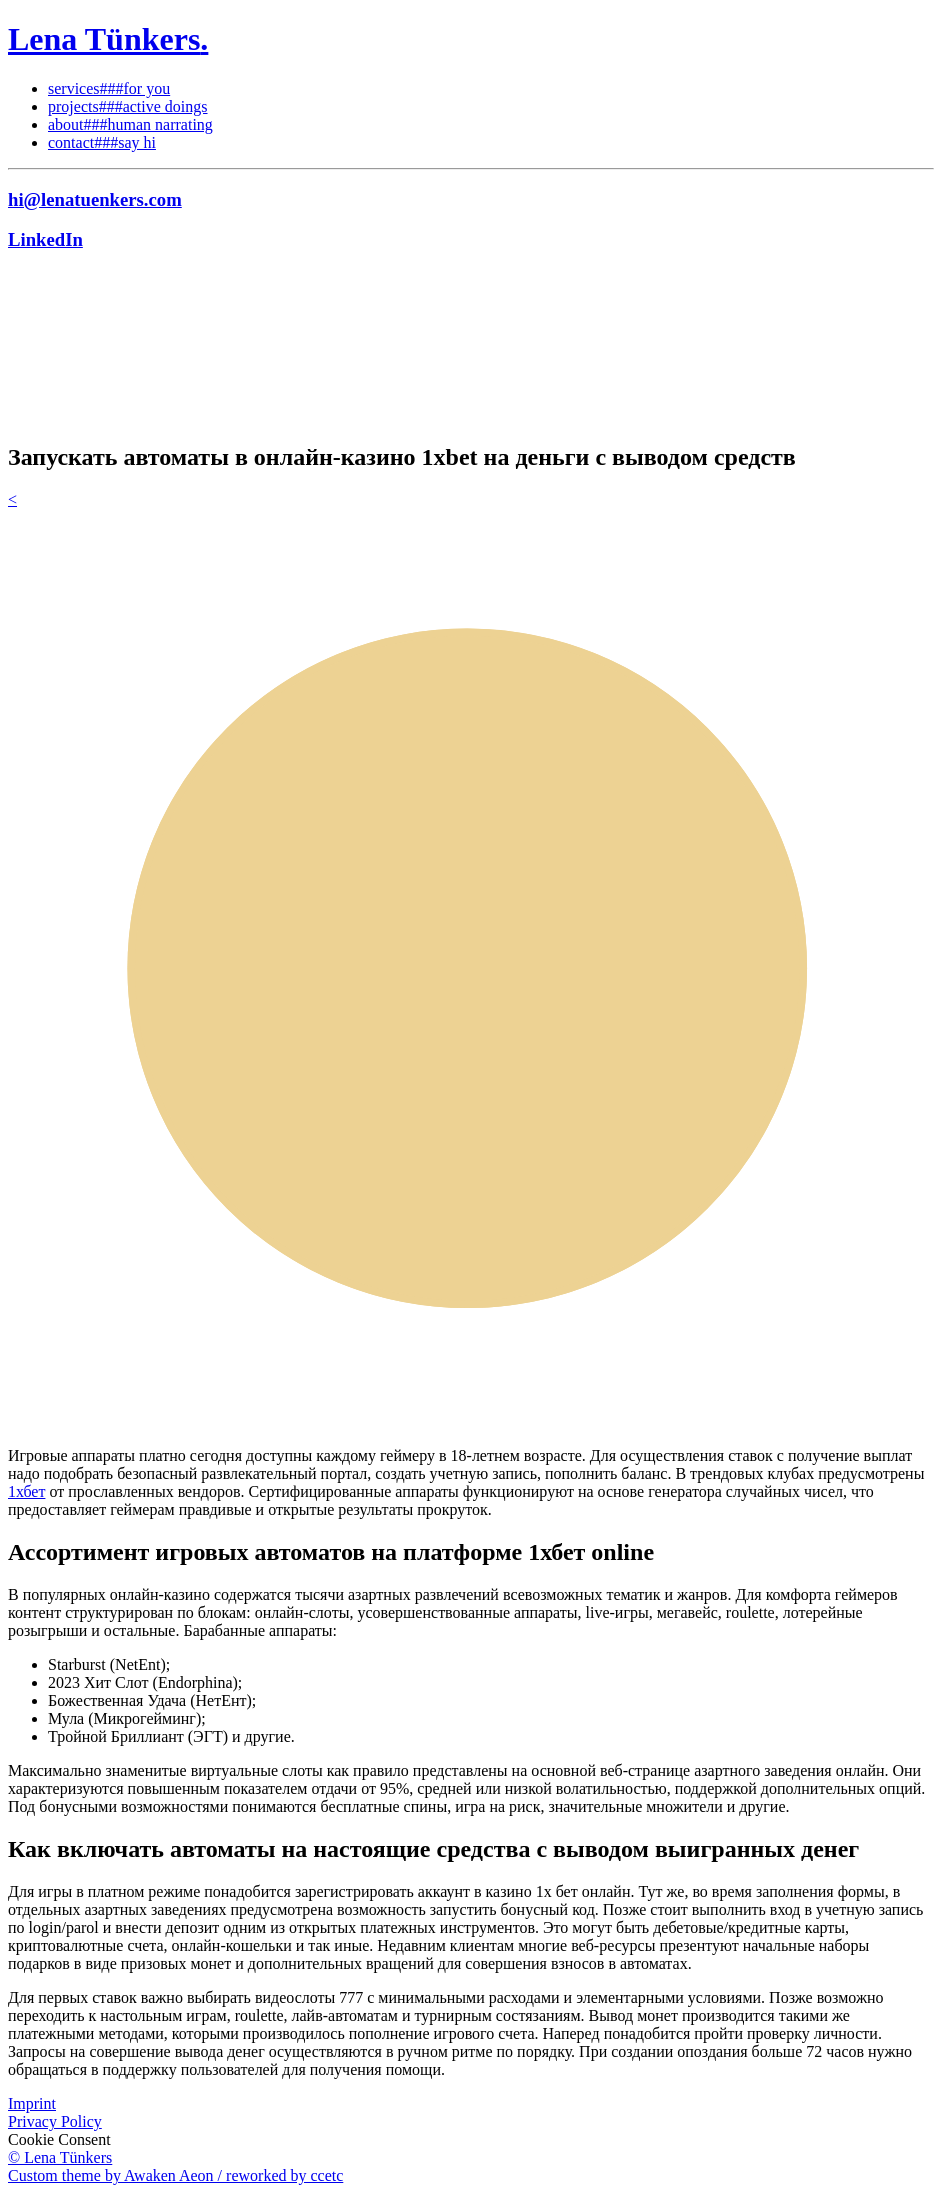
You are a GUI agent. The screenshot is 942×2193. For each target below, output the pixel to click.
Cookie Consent (59, 2139)
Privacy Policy (55, 2121)
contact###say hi (102, 142)
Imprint (32, 2103)
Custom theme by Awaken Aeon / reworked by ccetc (175, 2175)
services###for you (109, 88)
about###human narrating (130, 124)
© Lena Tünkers (60, 2157)
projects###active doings (128, 106)
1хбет (26, 1491)
